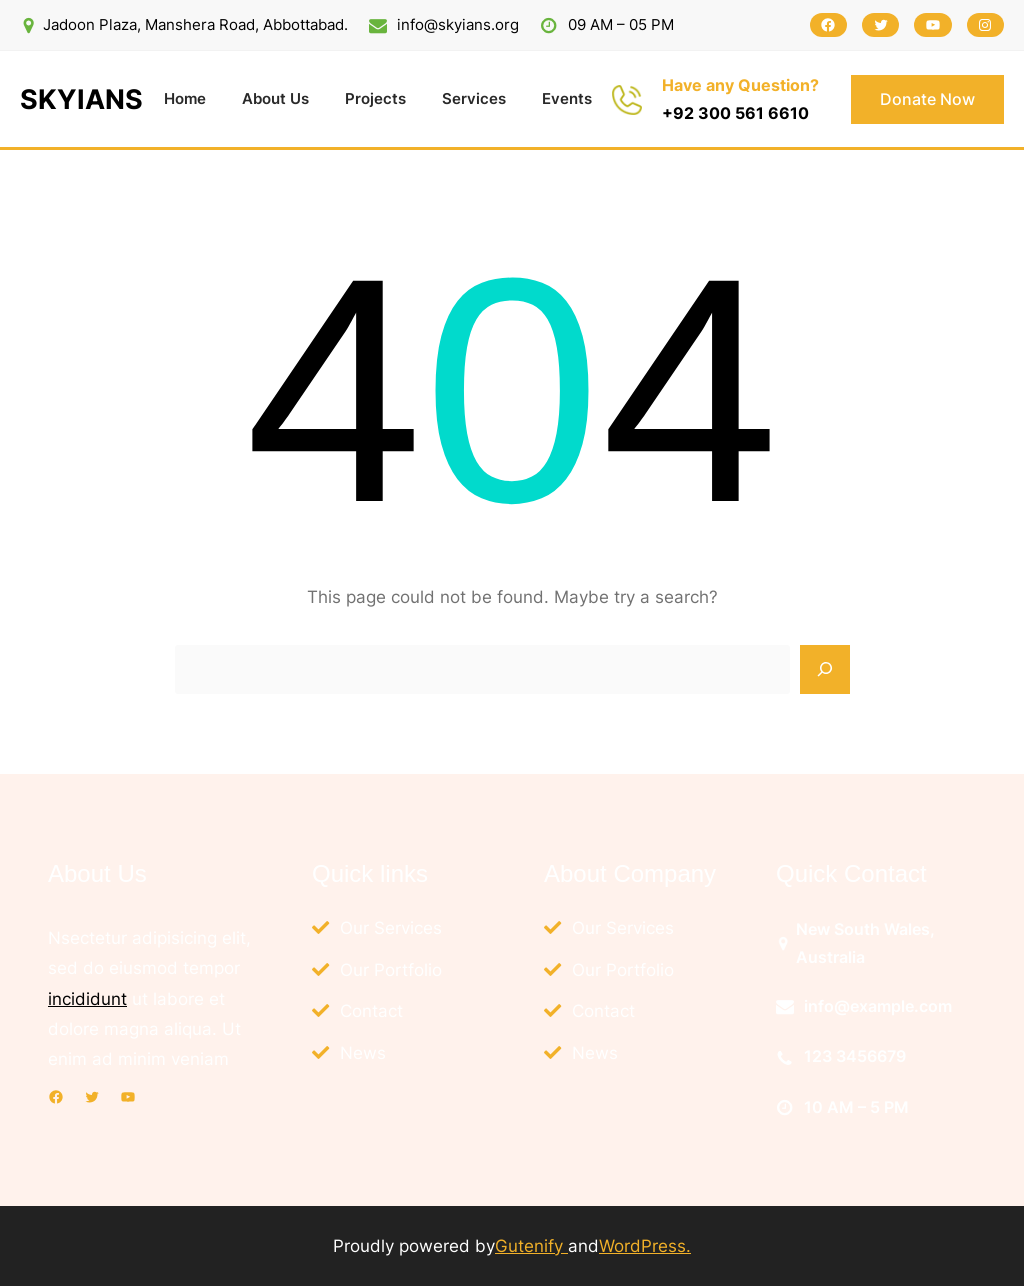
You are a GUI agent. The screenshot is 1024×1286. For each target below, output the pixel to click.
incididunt (87, 998)
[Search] (825, 670)
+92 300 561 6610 (735, 113)
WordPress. (645, 1245)
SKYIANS (81, 99)
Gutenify (531, 1245)
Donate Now (927, 99)
